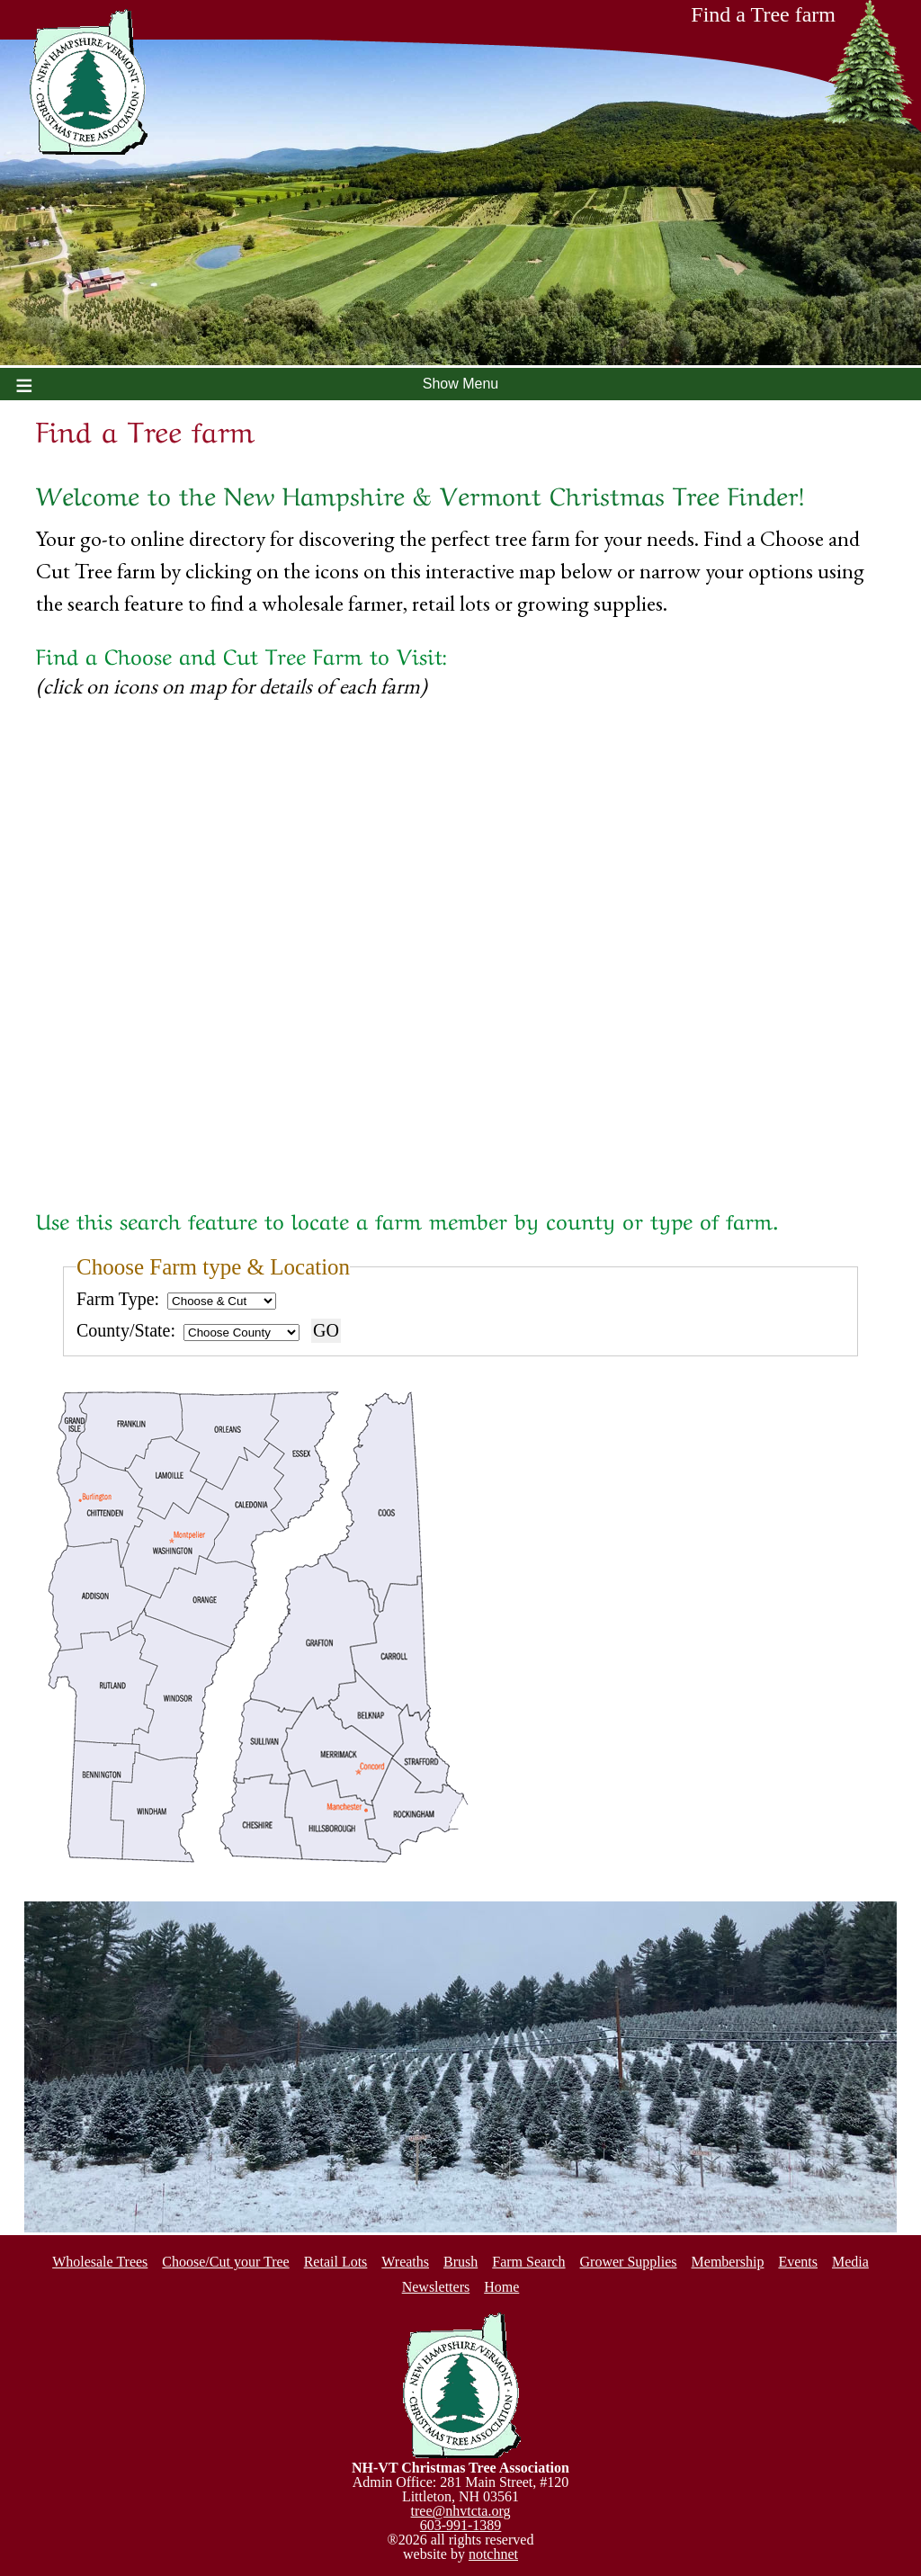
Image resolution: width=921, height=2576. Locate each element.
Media (850, 2261)
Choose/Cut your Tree (225, 2261)
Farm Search (528, 2261)
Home (501, 2286)
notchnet (493, 2554)
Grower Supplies (628, 2261)
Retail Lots (336, 2261)
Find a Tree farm (802, 20)
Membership (728, 2261)
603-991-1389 (461, 2525)
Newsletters (436, 2286)
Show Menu (461, 383)
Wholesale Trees (100, 2261)
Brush (460, 2261)
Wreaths (405, 2261)
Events (798, 2261)
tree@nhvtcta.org (461, 2510)
